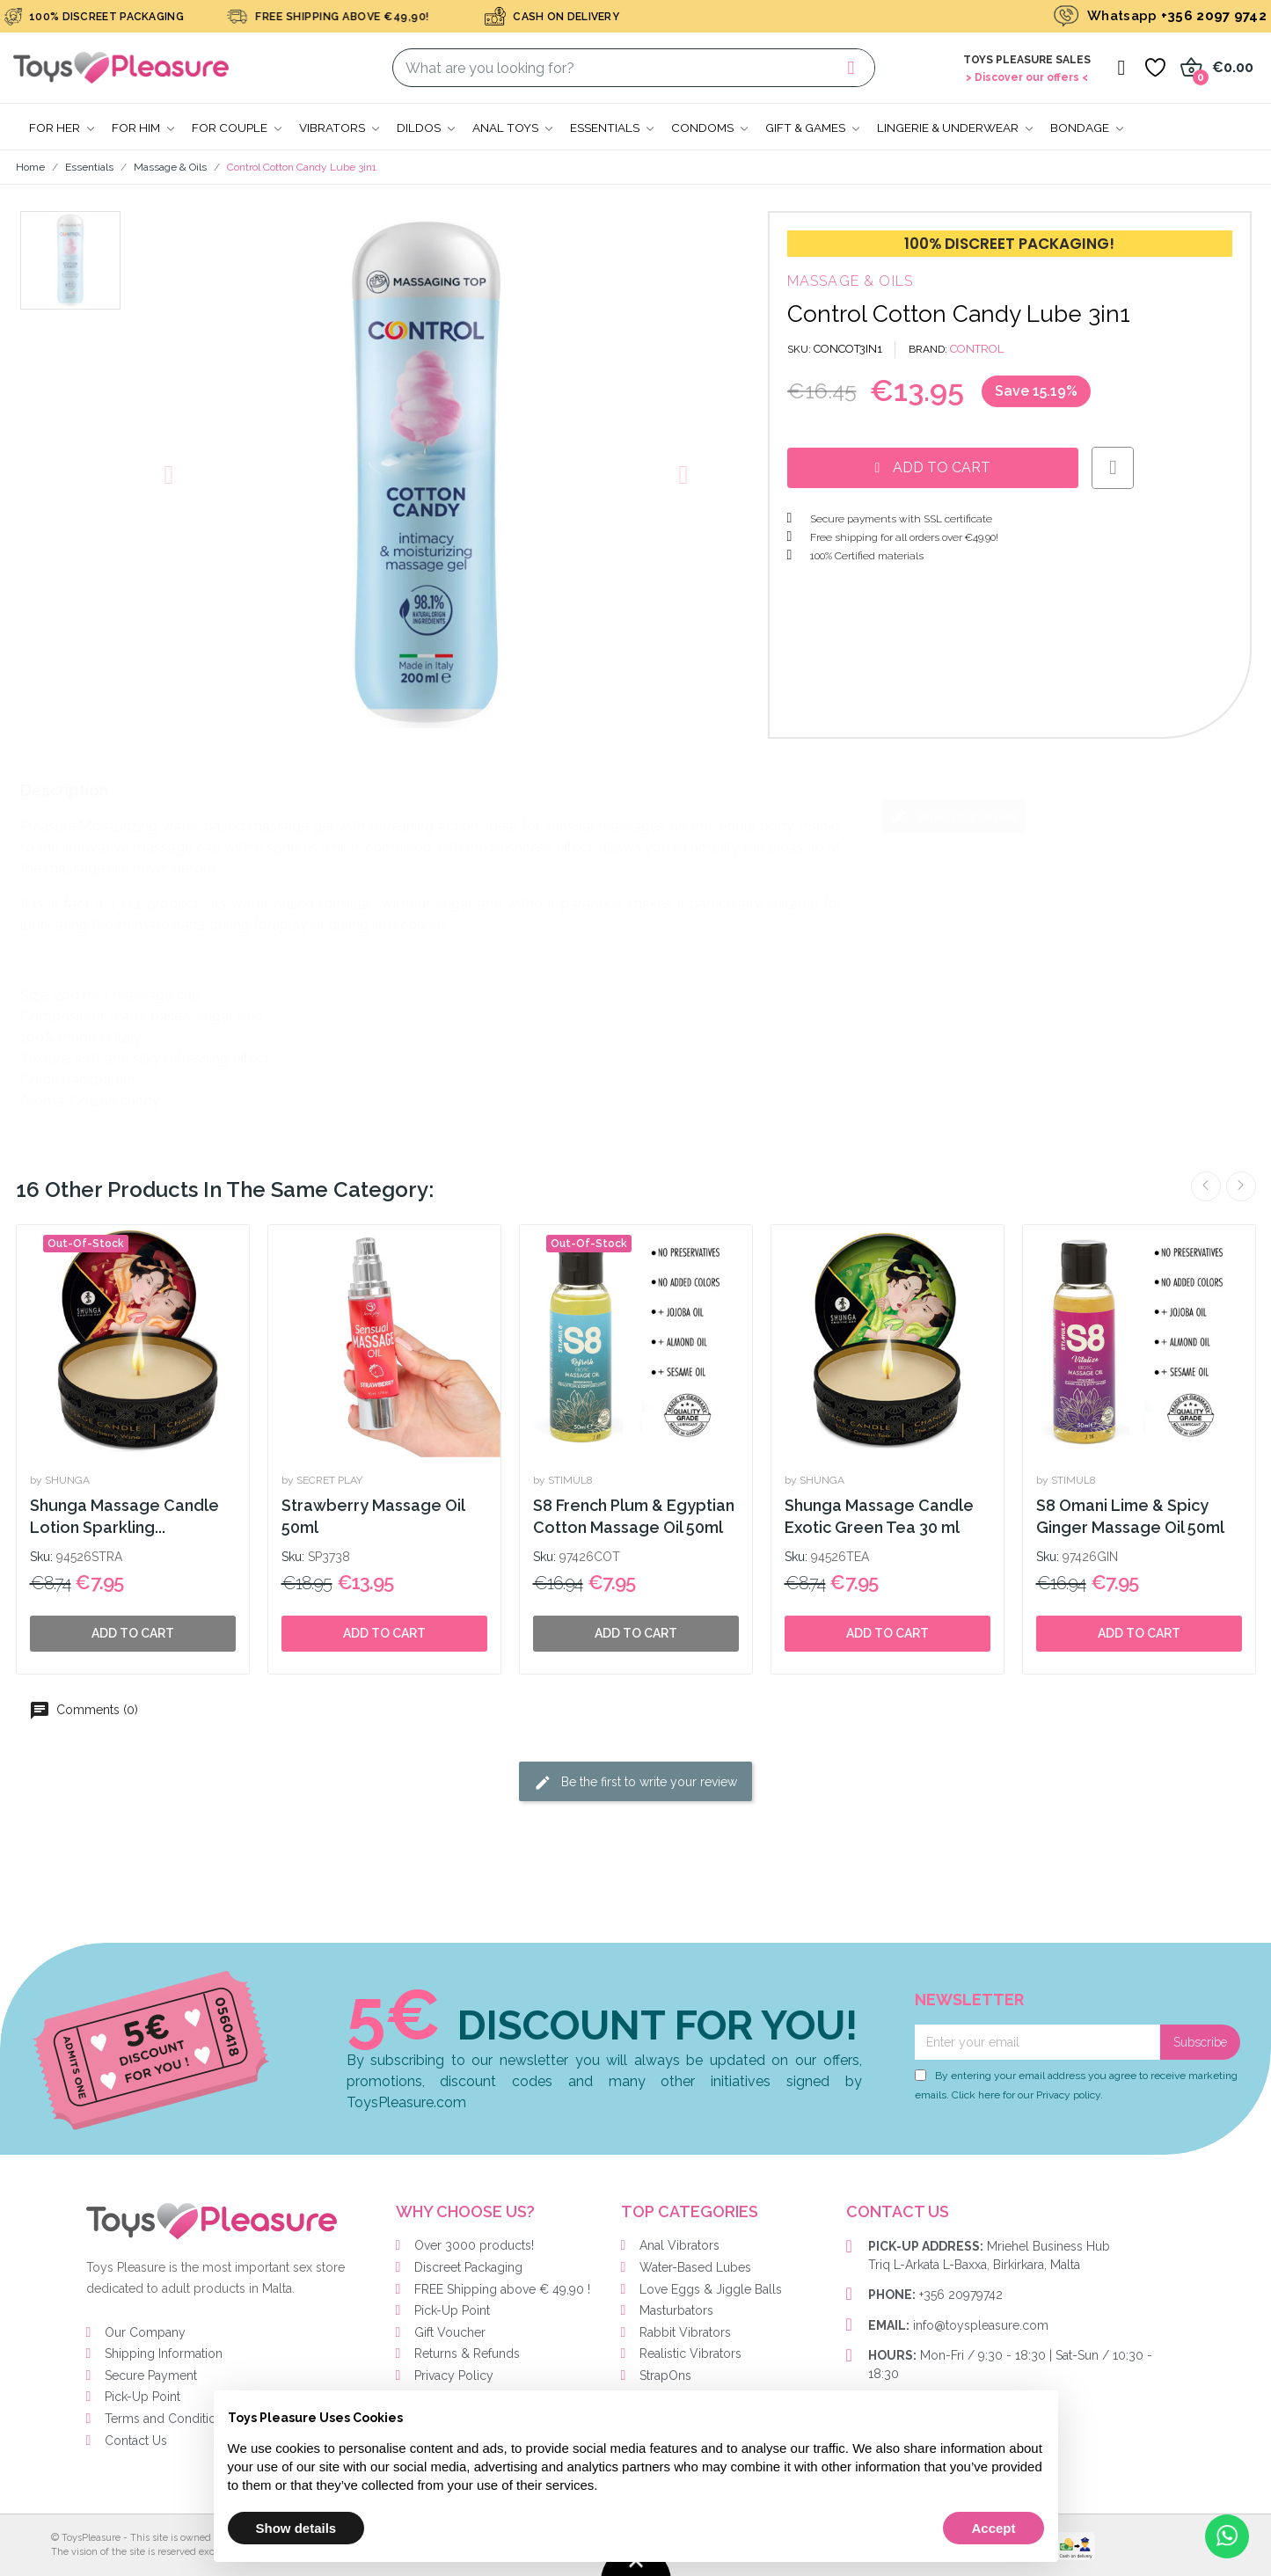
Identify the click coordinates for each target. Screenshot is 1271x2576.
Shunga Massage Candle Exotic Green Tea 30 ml (879, 1516)
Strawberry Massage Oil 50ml (372, 1516)
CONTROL (977, 348)
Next (1241, 1186)
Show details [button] (296, 2528)
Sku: (41, 1557)
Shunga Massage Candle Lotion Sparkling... (124, 1516)
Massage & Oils (850, 281)
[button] (169, 475)
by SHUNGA (60, 1480)
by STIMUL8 (563, 1480)
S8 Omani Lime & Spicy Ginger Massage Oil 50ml (1130, 1516)
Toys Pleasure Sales (1027, 60)
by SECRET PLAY (321, 1480)
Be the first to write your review (635, 1783)
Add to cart (384, 1633)
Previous (1206, 1186)
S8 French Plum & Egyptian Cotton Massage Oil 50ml (633, 1516)
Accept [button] (993, 2528)
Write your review (954, 817)
